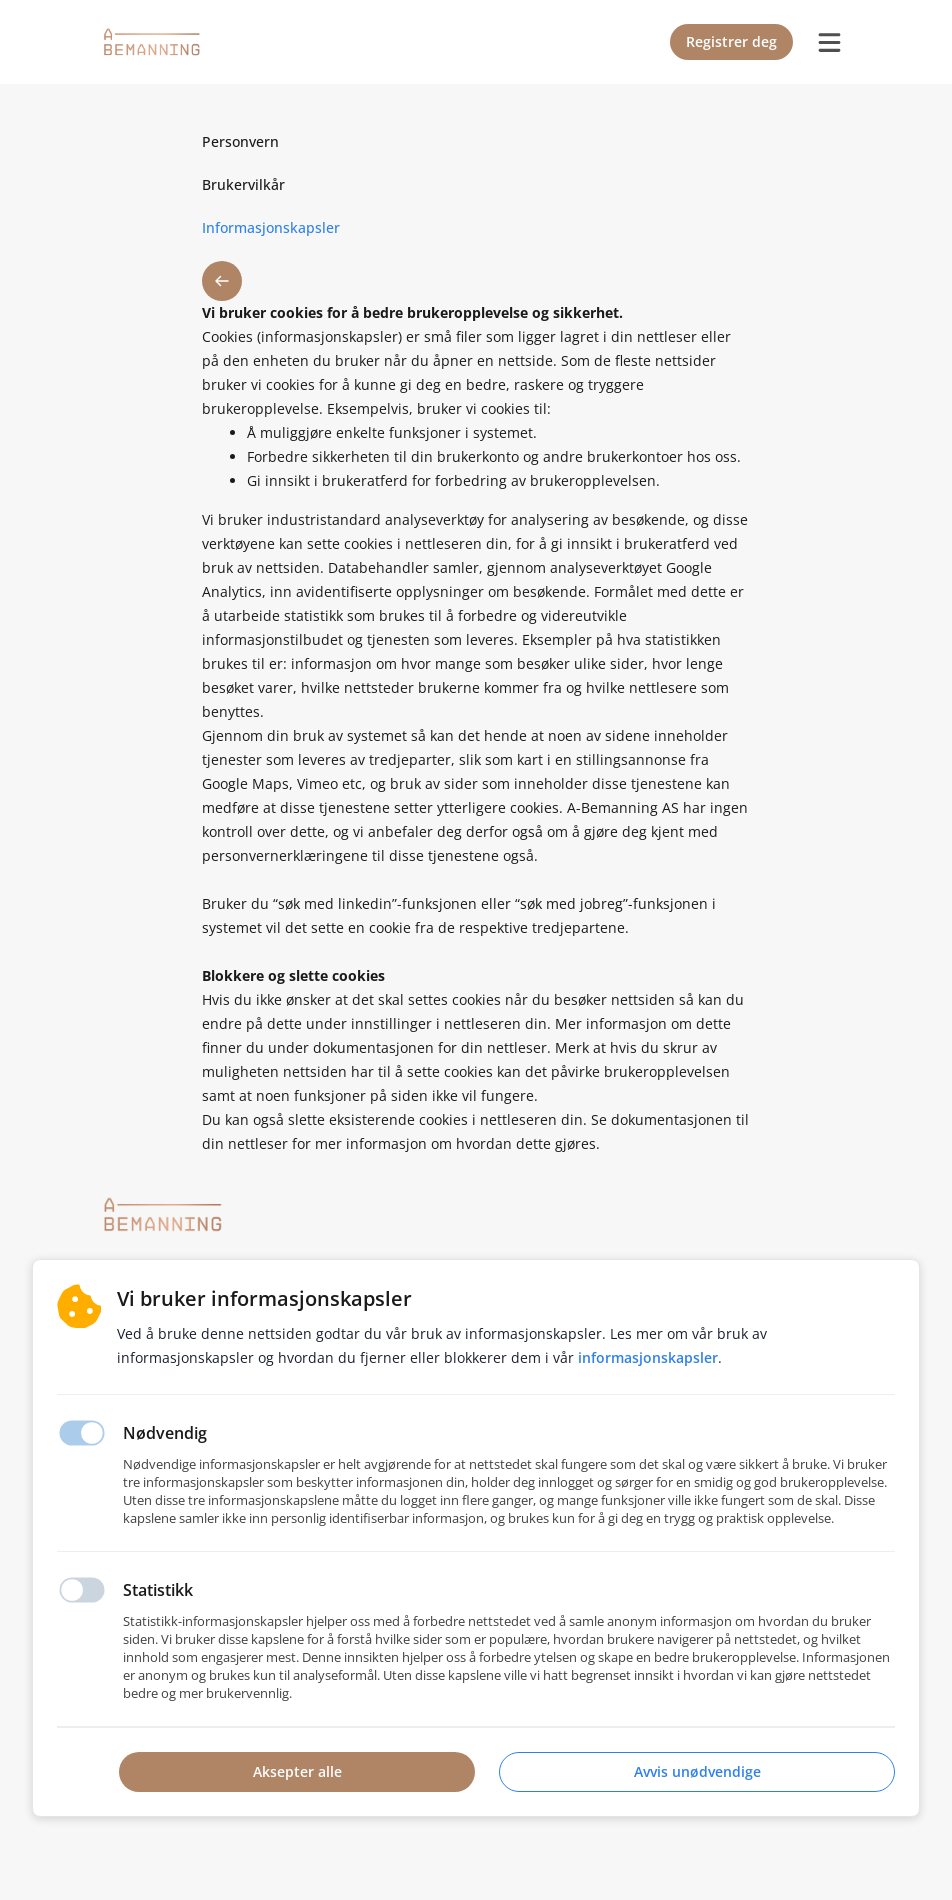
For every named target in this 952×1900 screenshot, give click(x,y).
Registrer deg (731, 41)
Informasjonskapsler (648, 1357)
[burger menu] (829, 42)
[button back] (222, 281)
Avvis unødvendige (697, 1771)
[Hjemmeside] (163, 1214)
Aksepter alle (297, 1771)
